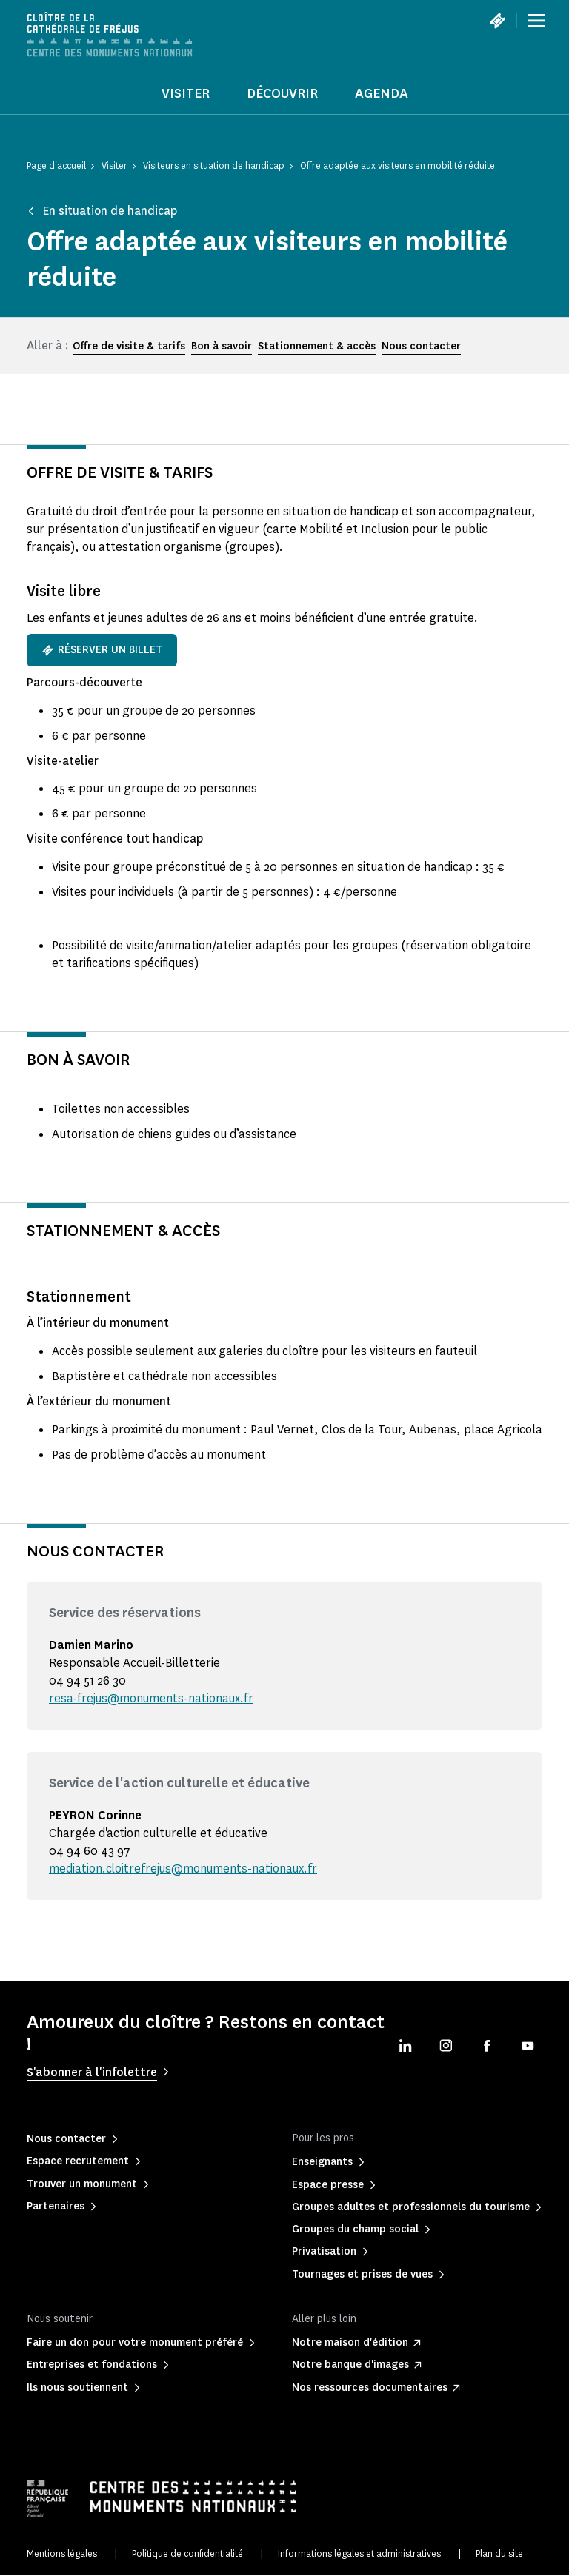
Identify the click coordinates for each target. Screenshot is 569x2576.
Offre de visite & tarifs (129, 346)
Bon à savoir (221, 346)
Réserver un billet (101, 650)
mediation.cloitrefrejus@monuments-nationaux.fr (184, 1868)
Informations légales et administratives (359, 2553)
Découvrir (282, 93)
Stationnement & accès (317, 346)
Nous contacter (421, 346)
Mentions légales (62, 2553)
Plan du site (499, 2553)
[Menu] (536, 20)
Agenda (381, 93)
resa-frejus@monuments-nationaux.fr (152, 1698)
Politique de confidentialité (187, 2553)
